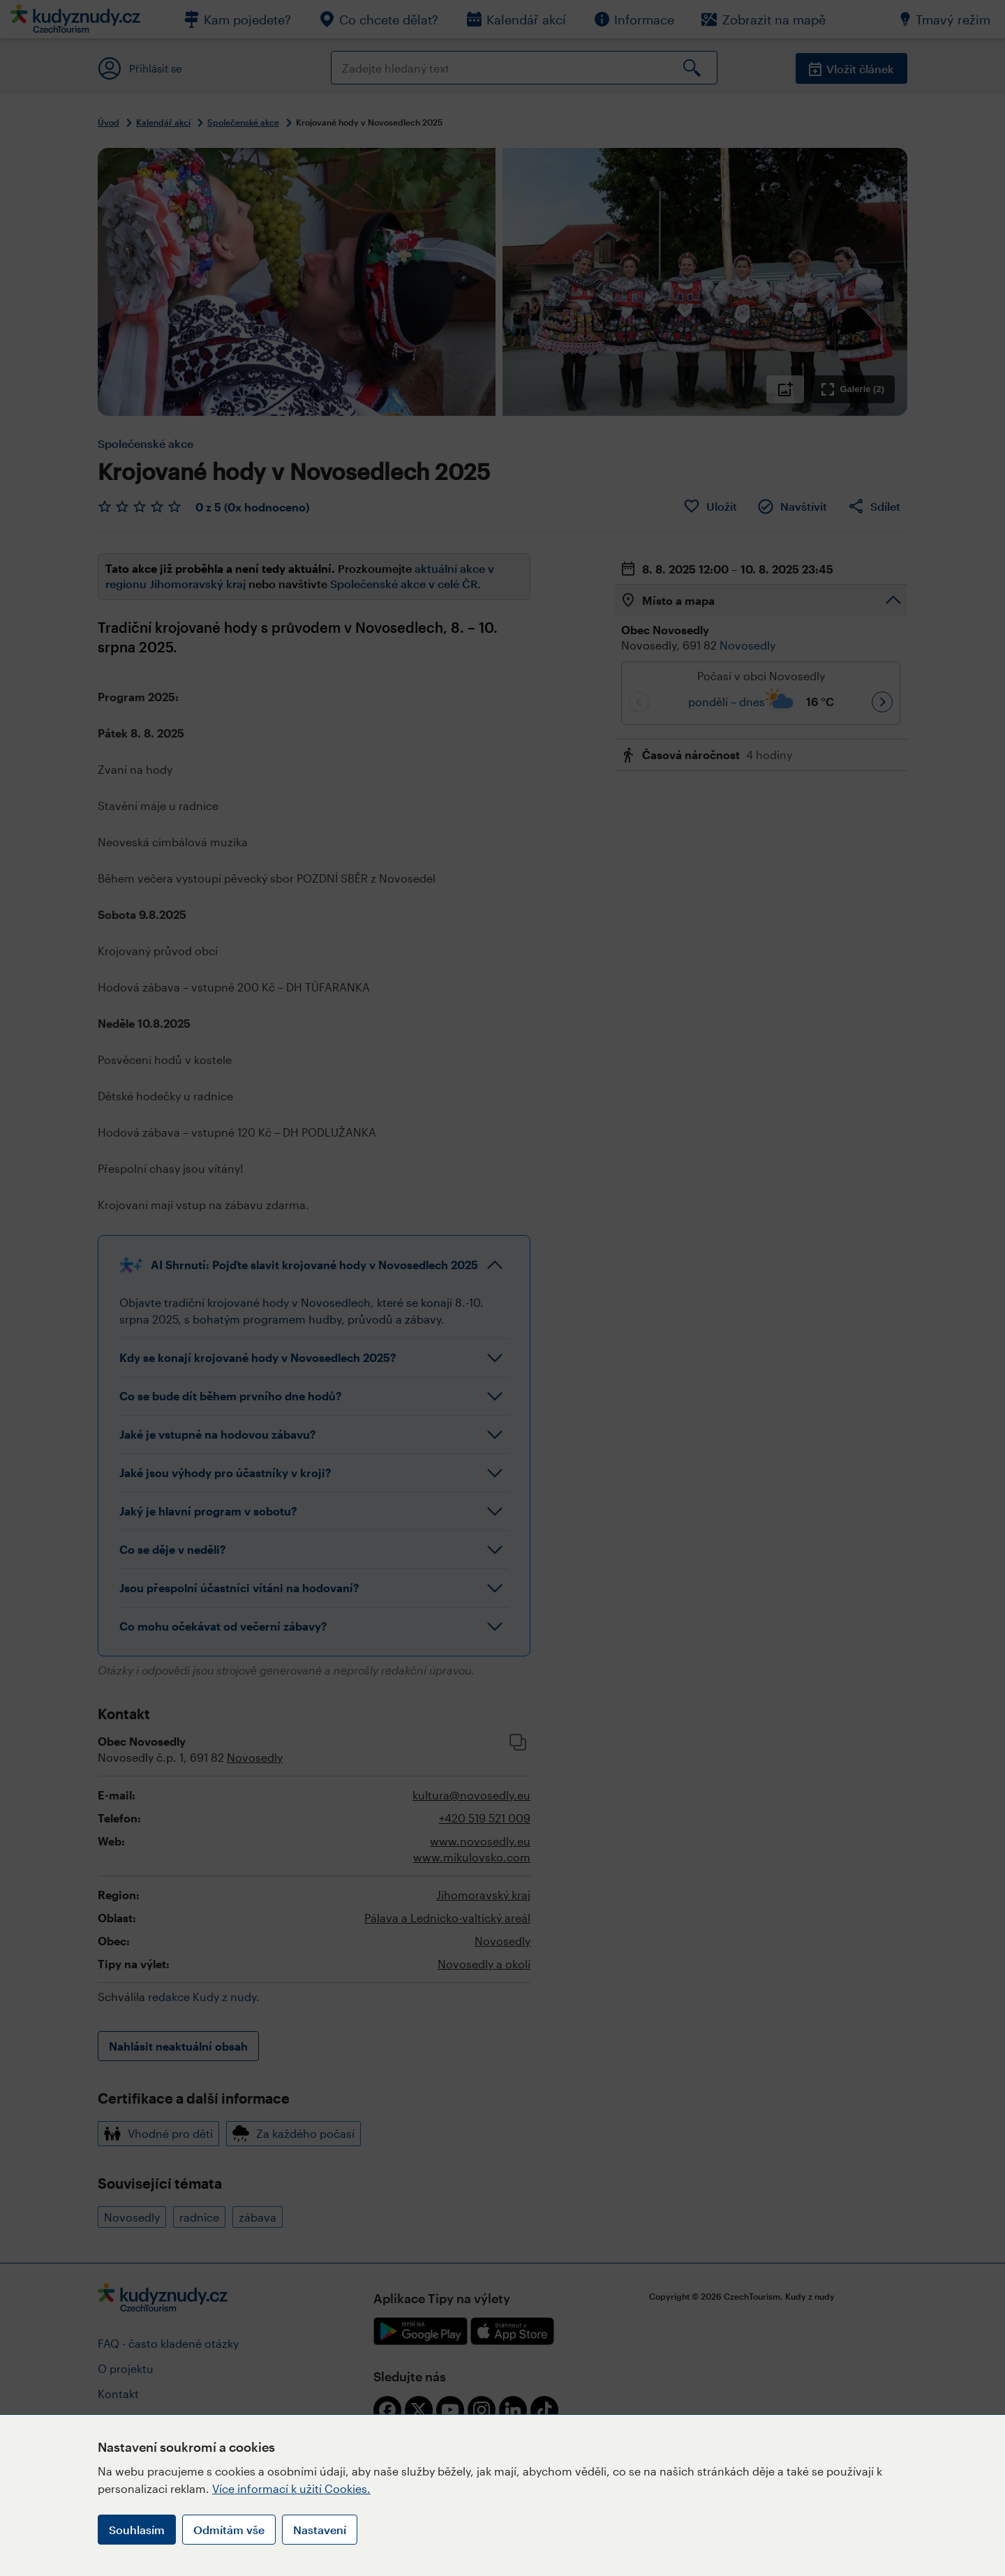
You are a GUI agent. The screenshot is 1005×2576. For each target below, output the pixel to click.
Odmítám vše (229, 2529)
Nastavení (319, 2529)
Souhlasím (137, 2529)
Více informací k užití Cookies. (291, 2488)
